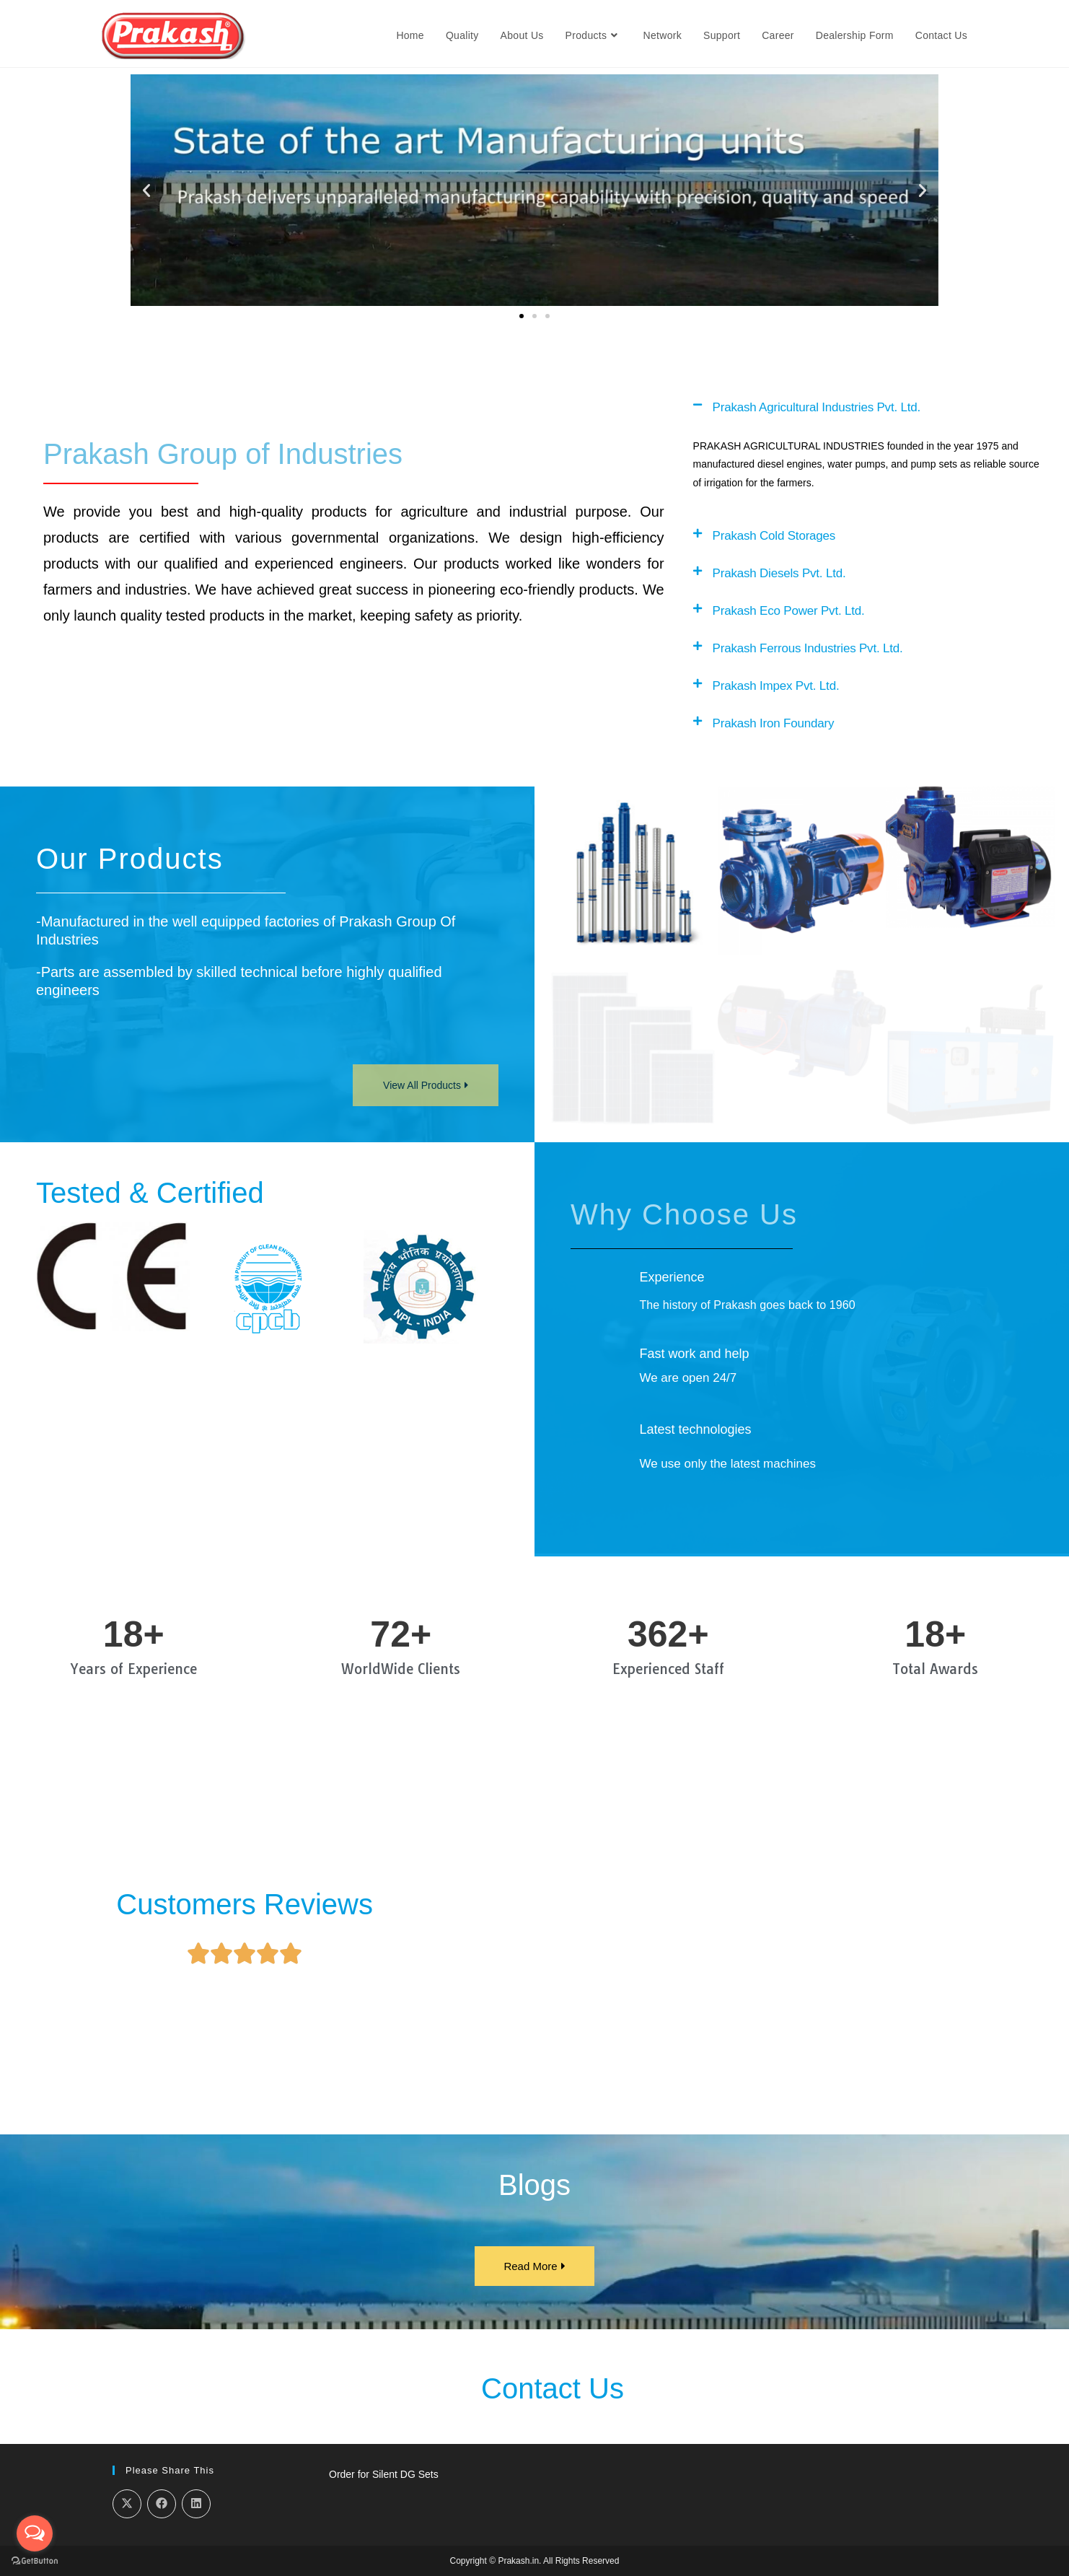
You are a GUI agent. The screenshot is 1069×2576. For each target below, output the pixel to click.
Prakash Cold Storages (774, 536)
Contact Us (552, 2388)
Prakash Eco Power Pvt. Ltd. (789, 611)
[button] (177, 191)
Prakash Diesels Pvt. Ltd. (779, 573)
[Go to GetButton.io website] (35, 2561)
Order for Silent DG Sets (384, 2474)
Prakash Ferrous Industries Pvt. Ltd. (808, 648)
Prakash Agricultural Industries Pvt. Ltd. (817, 407)
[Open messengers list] (35, 2533)
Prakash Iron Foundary (774, 723)
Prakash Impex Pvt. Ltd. (776, 686)
